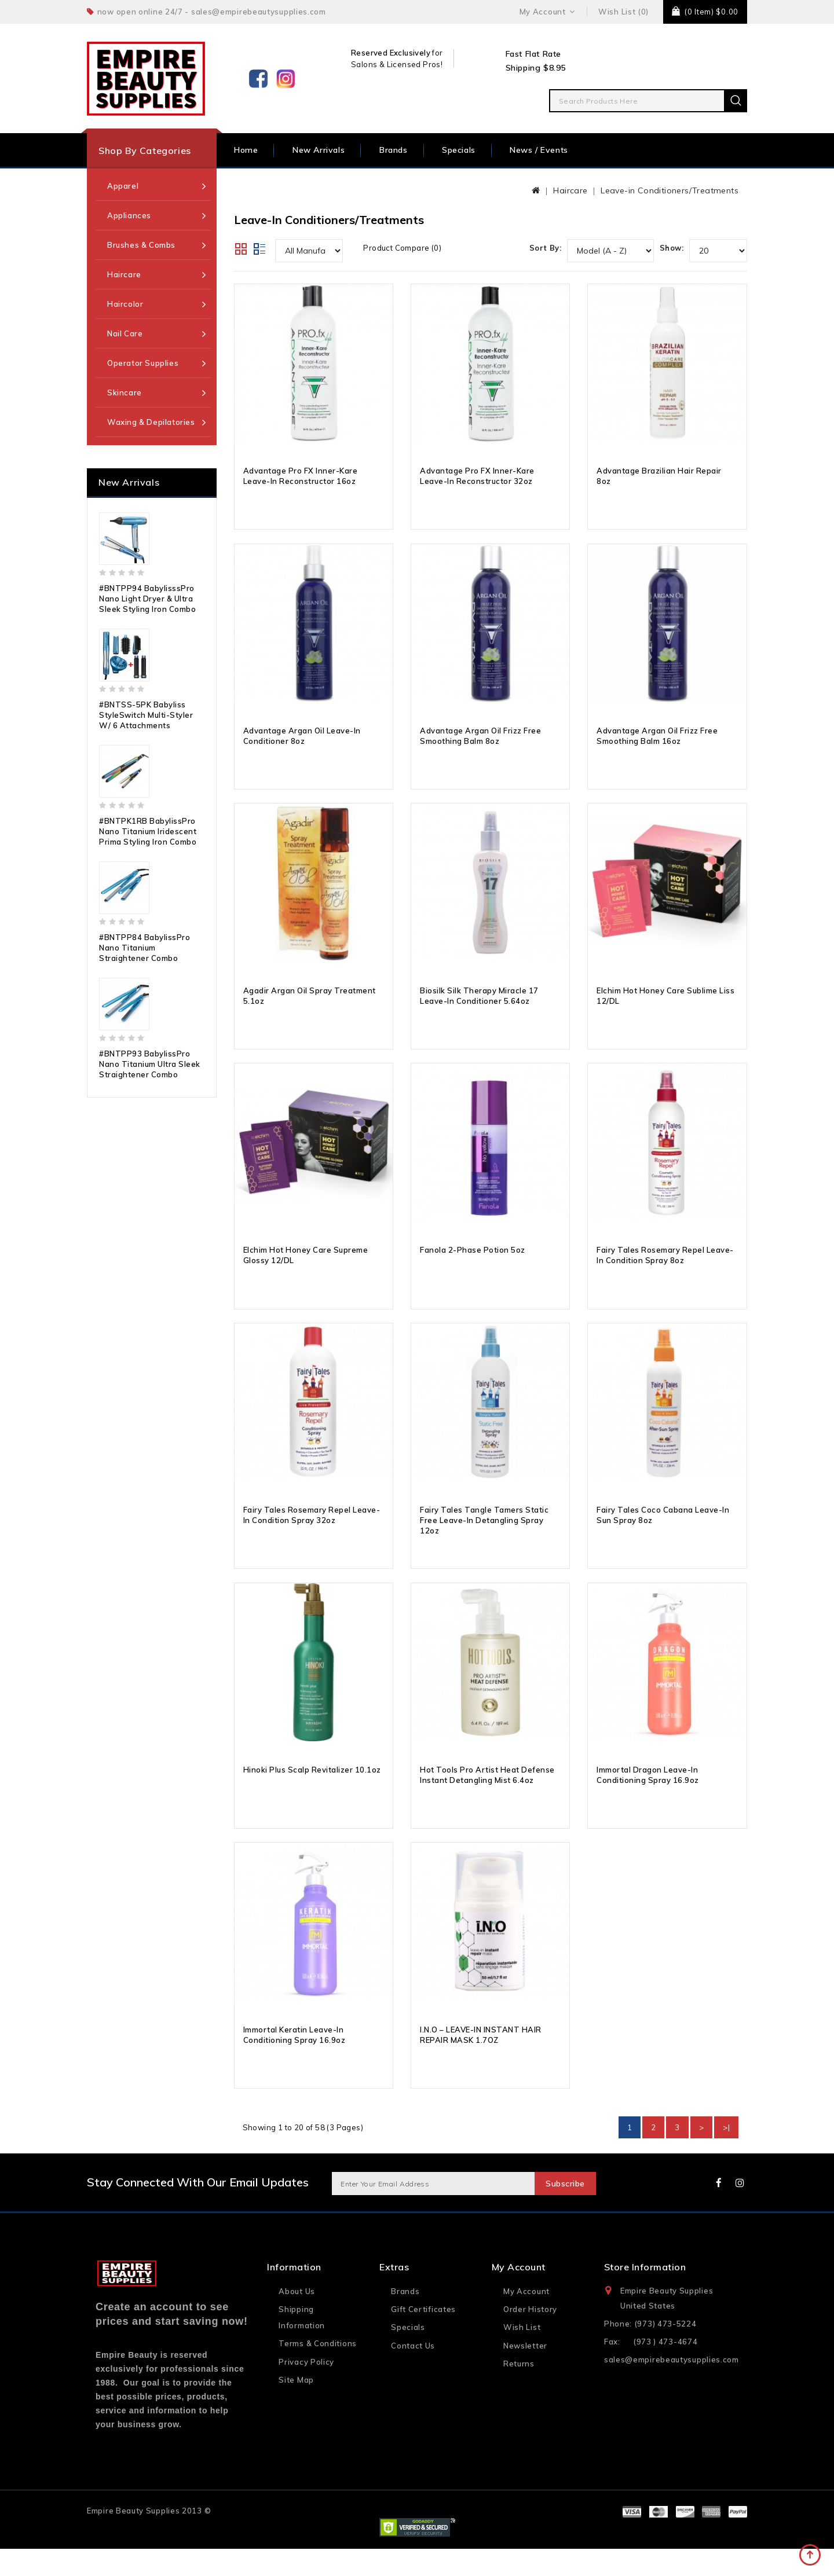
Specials (458, 150)
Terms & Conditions (318, 2370)
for (436, 52)
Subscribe (562, 2211)
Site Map (296, 2406)
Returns (519, 2390)
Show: (671, 247)
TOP (810, 2555)
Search (735, 100)
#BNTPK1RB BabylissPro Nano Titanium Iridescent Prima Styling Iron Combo (147, 831)
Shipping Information (302, 2344)
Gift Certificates (423, 2336)
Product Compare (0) (402, 247)
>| (726, 2154)
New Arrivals (318, 150)
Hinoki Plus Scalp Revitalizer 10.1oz (312, 1794)
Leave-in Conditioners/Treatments (669, 190)
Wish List (521, 2354)
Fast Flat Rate (533, 54)
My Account (526, 2318)
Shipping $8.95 (536, 68)
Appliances (129, 215)
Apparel (122, 185)
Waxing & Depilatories (151, 422)
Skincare (124, 392)
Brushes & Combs (141, 244)
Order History (530, 2336)
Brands (393, 150)
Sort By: (545, 247)
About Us (297, 2318)
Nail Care (124, 333)
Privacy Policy (306, 2388)
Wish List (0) (623, 11)
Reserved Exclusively (390, 52)
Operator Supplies (142, 363)
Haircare (124, 274)
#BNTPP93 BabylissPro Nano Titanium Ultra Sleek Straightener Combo (149, 1064)
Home (246, 150)
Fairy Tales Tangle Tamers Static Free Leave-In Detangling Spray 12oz (484, 1541)
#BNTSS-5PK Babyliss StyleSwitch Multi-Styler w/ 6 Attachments (146, 715)
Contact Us (413, 2372)
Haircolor (125, 304)
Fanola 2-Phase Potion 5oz (472, 1267)
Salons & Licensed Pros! (396, 64)
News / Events (539, 150)
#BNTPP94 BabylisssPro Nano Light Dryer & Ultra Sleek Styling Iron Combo (147, 599)
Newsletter (525, 2372)
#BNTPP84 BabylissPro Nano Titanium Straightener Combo (144, 948)
